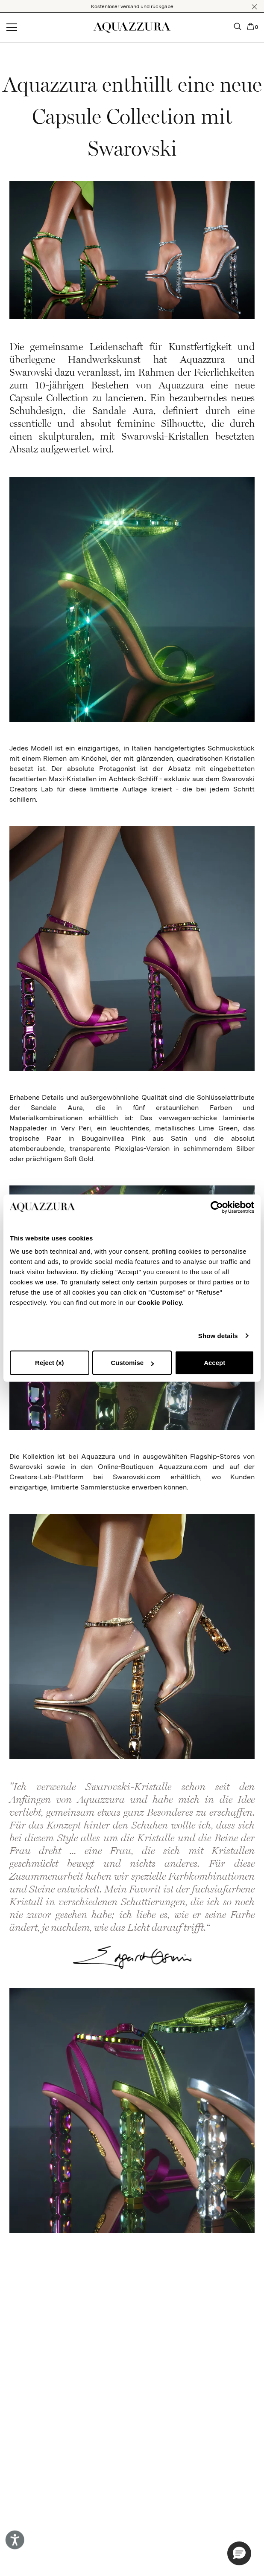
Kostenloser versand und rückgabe (132, 6)
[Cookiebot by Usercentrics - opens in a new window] (216, 1207)
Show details (218, 1335)
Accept (214, 1362)
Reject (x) (49, 1362)
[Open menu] (11, 28)
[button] (254, 6)
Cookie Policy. (161, 1302)
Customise (132, 1362)
